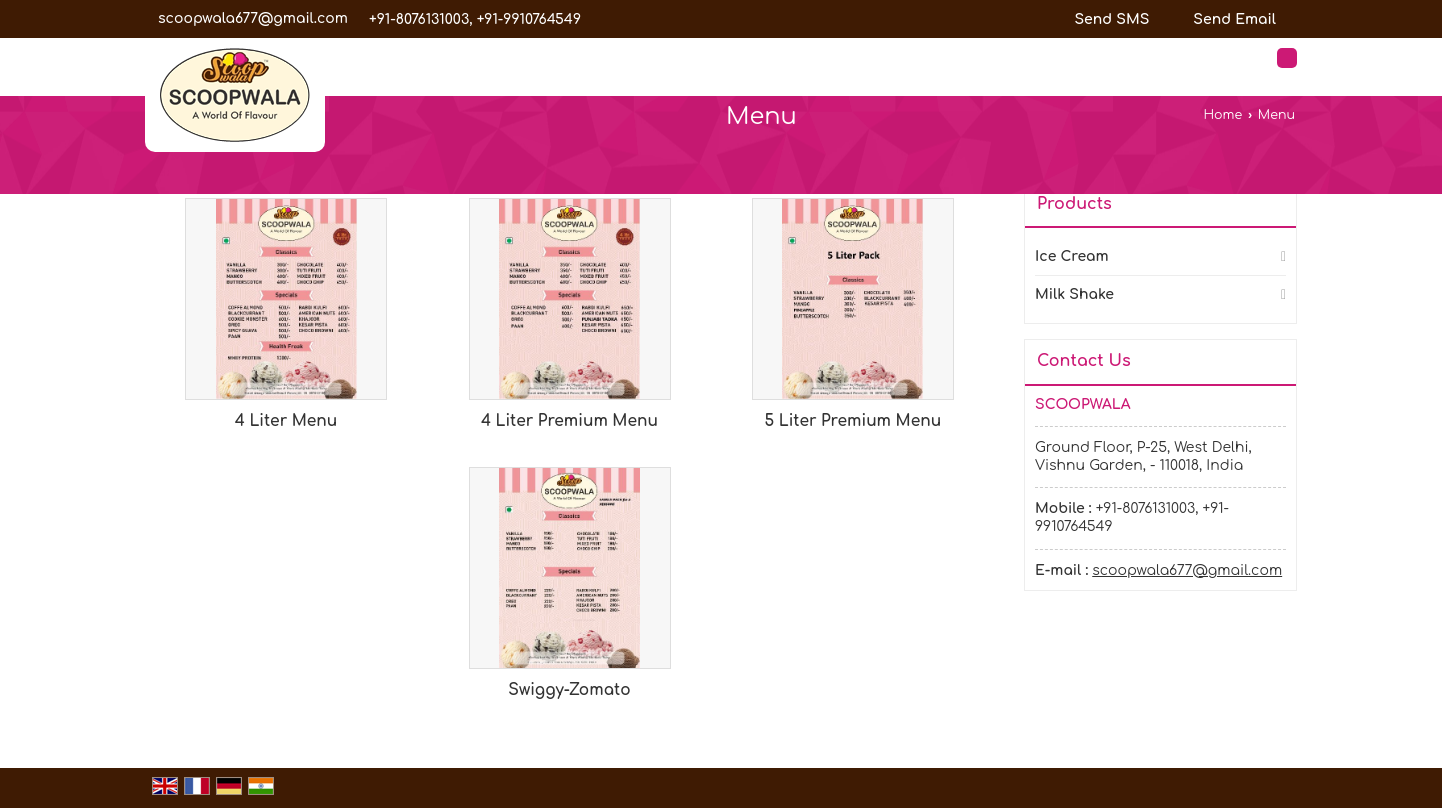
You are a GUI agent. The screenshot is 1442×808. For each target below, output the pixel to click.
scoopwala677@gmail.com (253, 18)
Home (1222, 115)
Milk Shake (1074, 294)
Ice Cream (1072, 256)
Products (1074, 204)
